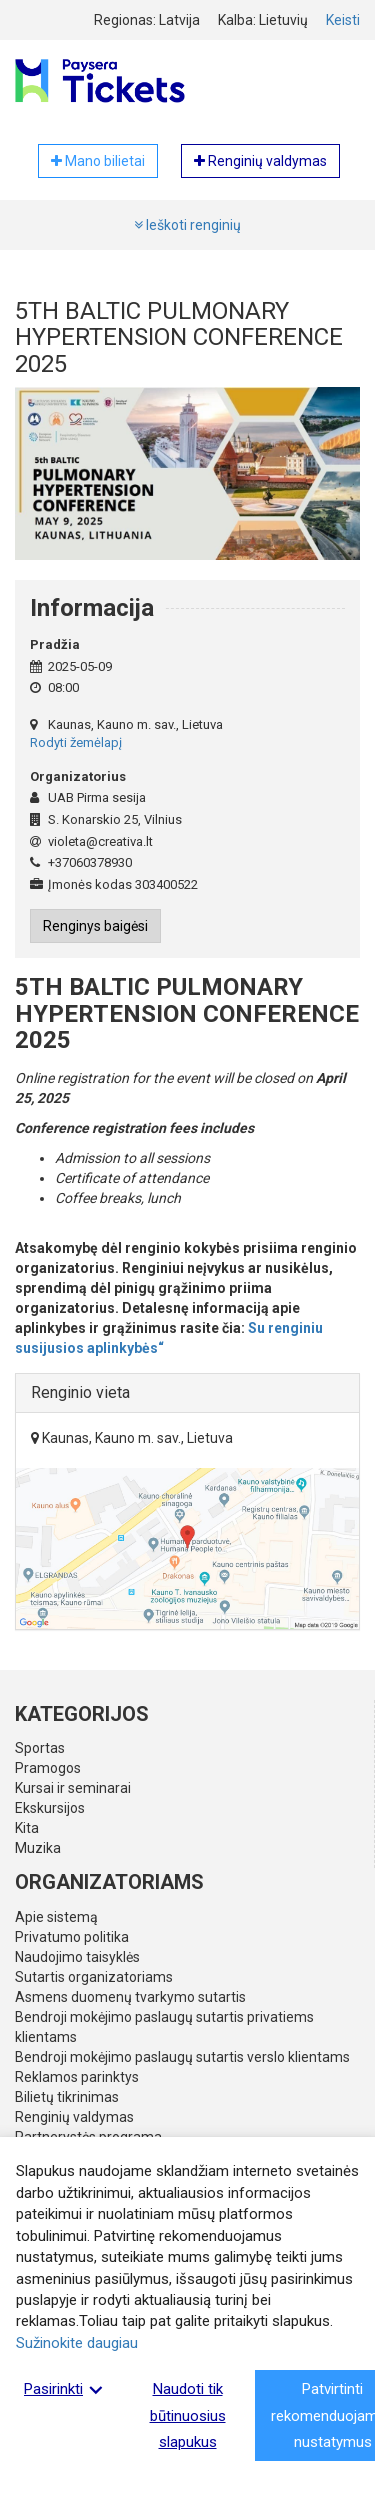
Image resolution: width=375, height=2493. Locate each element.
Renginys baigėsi (95, 926)
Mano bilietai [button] (98, 161)
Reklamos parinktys (77, 2077)
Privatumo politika (72, 1937)
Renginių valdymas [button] (260, 161)
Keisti (343, 20)
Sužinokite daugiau (77, 2343)
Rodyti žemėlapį (76, 742)
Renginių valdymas (74, 2117)
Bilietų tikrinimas (67, 2097)
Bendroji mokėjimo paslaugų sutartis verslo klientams (182, 2057)
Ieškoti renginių (187, 225)
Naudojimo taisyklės (77, 1957)
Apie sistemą (56, 1917)
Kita (27, 1828)
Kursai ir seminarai (73, 1788)
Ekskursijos (50, 1808)
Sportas (40, 1748)
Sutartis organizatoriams (94, 1977)
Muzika (38, 1848)
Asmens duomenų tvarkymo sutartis (130, 1997)
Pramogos (48, 1768)
